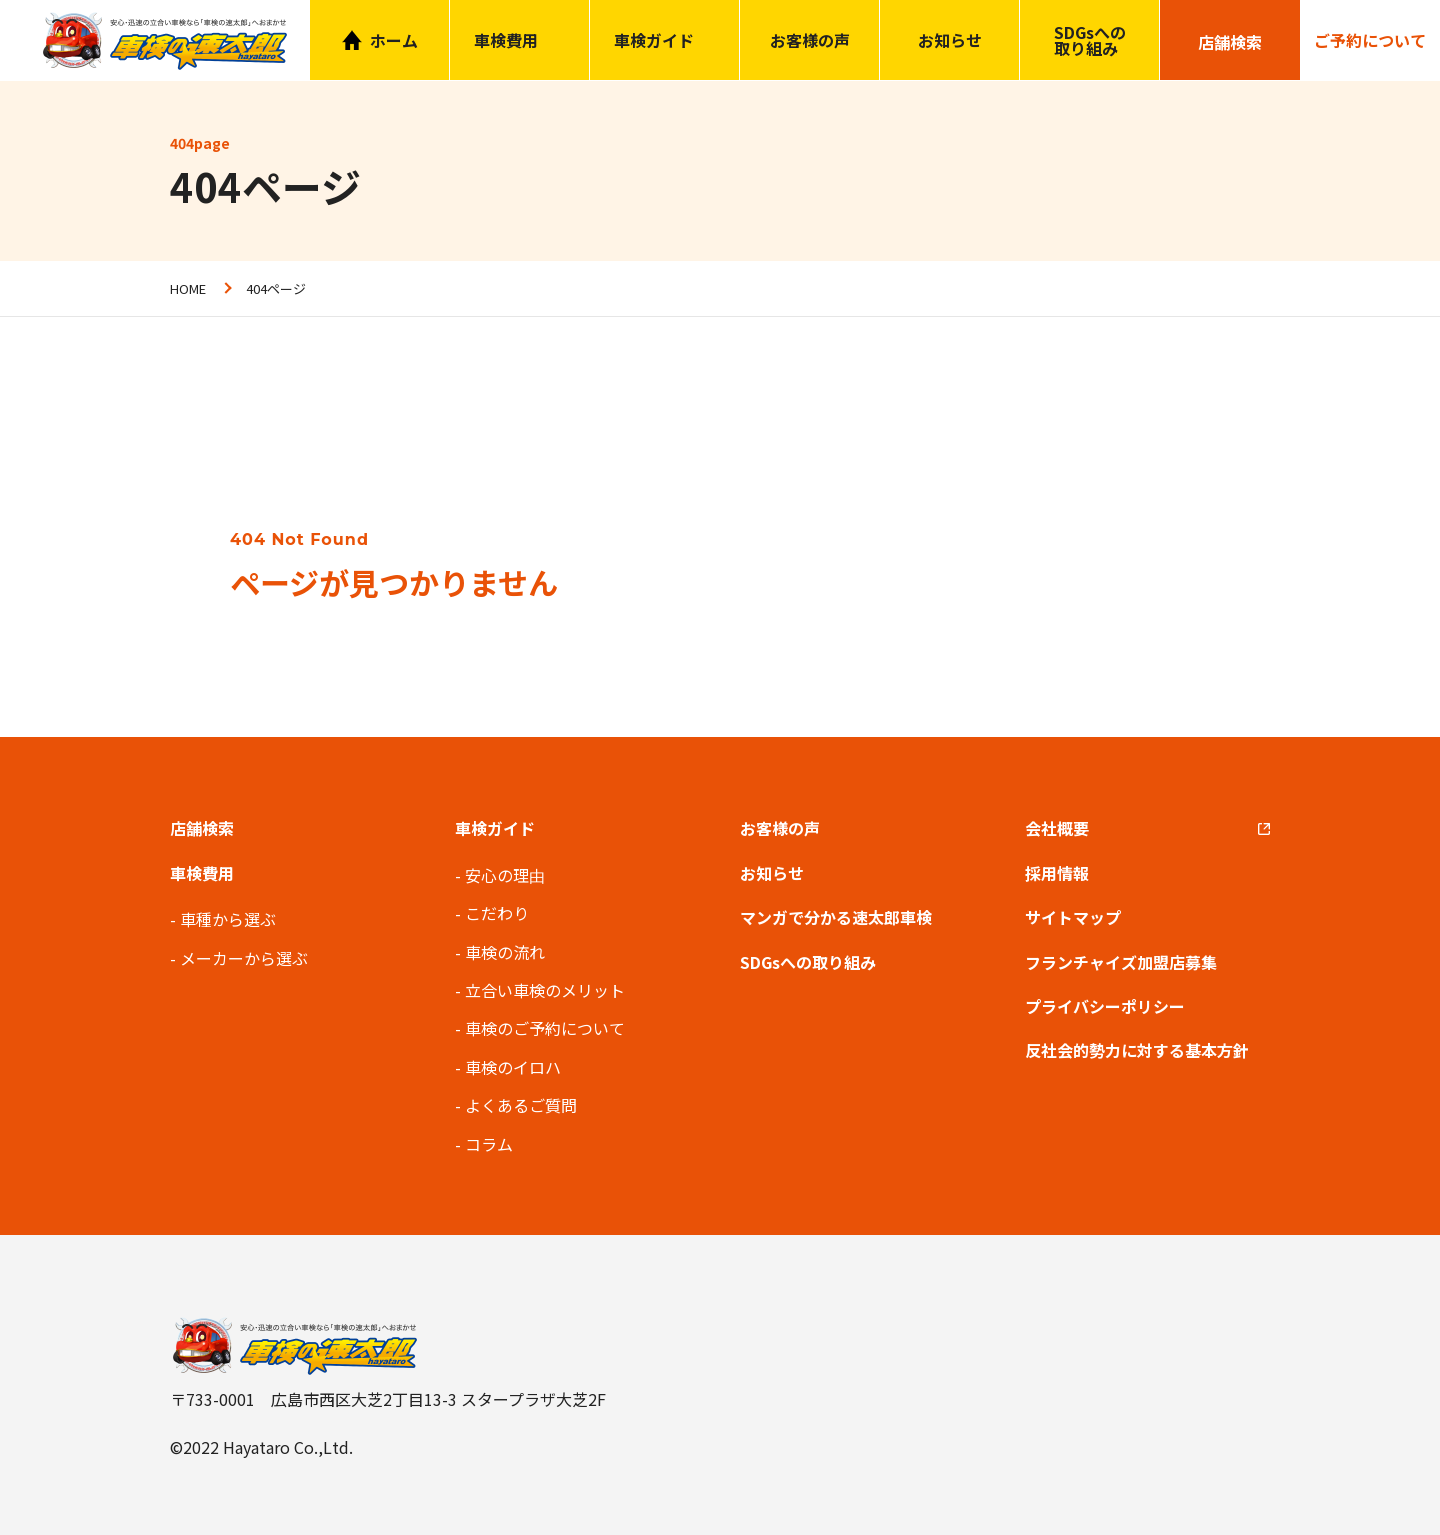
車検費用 (202, 873)
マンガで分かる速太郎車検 (836, 917)
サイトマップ (1073, 917)
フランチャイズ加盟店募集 (1121, 962)
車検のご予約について (545, 1028)
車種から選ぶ (228, 919)
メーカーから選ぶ (244, 958)
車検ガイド (654, 40)
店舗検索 (202, 828)
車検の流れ (505, 952)
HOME (188, 288)
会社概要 (1057, 828)
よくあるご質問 (521, 1105)
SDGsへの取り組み (1090, 40)
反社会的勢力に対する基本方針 (1137, 1050)
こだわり (497, 913)
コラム (489, 1144)
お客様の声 (810, 40)
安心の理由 (505, 875)
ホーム (394, 40)
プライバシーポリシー (1105, 1006)
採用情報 (1057, 873)
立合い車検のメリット (545, 990)
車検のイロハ (513, 1067)
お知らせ (950, 40)
